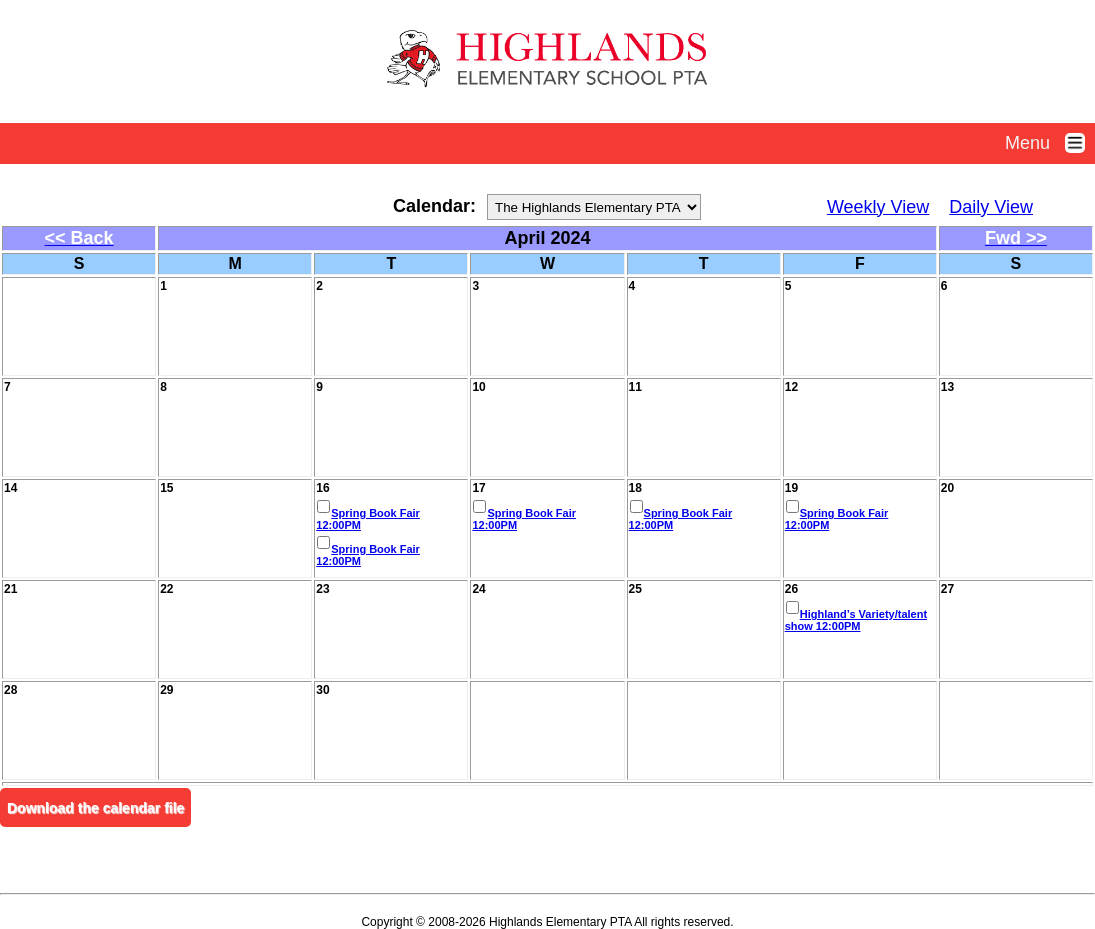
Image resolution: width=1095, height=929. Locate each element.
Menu (1050, 143)
